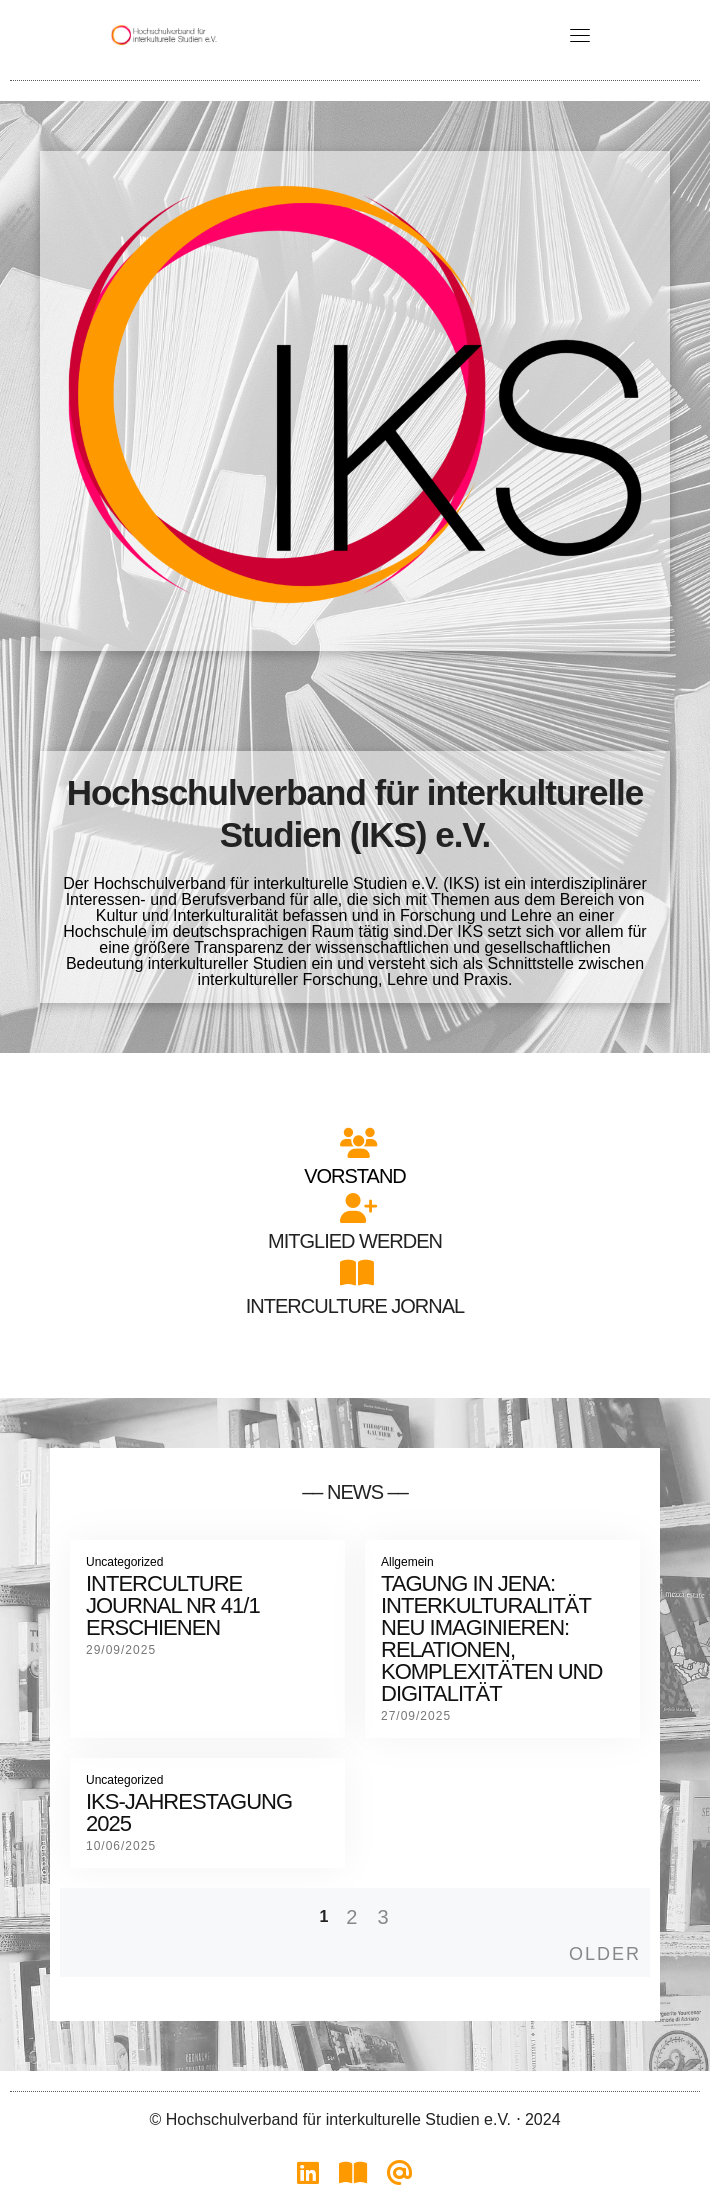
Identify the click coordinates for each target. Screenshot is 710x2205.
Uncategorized (124, 1562)
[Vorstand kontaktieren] (400, 2178)
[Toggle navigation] (580, 35)
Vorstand (355, 1176)
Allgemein (407, 1562)
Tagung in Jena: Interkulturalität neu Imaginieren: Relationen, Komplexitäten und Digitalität (491, 1638)
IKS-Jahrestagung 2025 (189, 1812)
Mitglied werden (355, 1241)
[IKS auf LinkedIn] (308, 2178)
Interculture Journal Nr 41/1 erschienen (173, 1605)
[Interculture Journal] (353, 2178)
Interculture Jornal (355, 1306)
